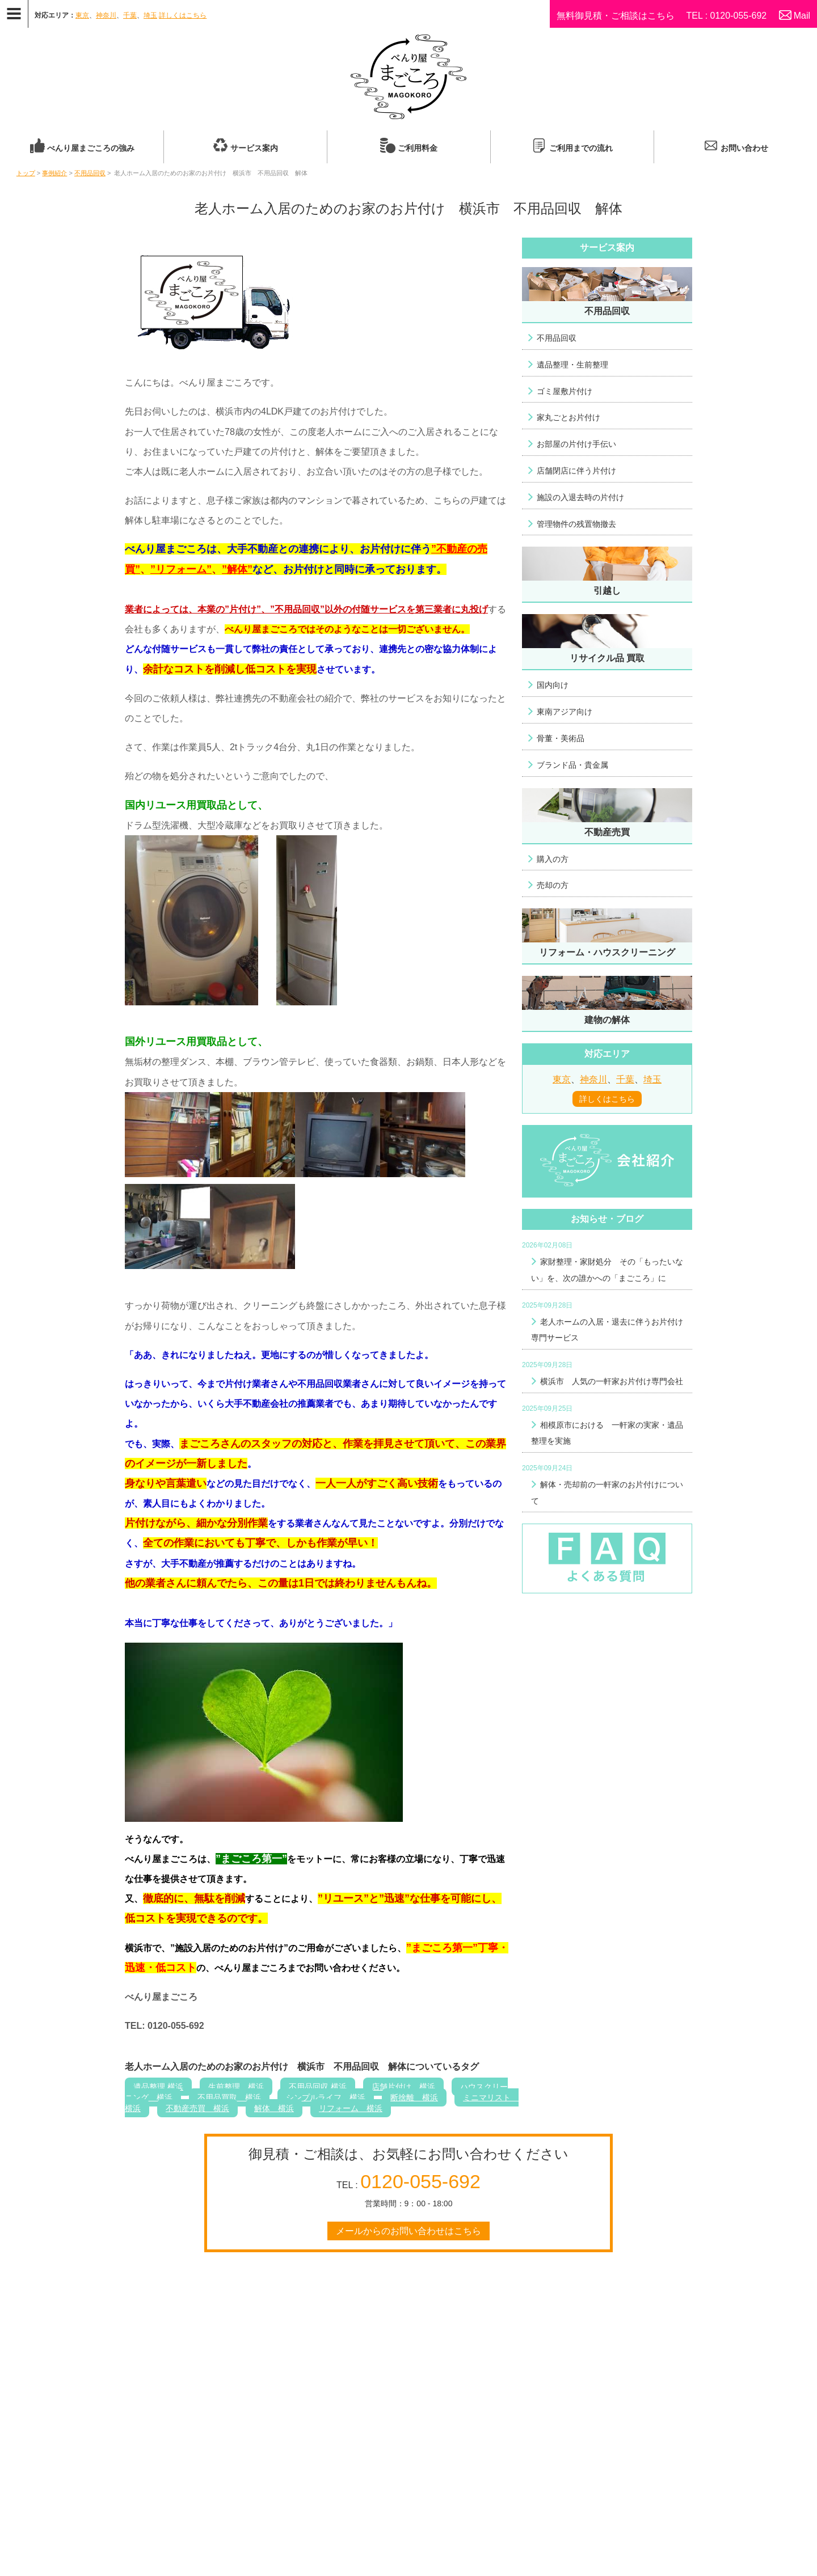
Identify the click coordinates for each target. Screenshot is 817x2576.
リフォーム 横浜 (350, 2108)
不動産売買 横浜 (197, 2108)
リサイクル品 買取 (607, 658)
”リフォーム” (181, 569)
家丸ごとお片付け (568, 417)
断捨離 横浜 (414, 2097)
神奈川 (106, 15)
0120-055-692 (420, 2181)
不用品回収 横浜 (318, 2086)
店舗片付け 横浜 (403, 2086)
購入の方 (552, 859)
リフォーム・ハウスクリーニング (607, 952)
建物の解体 (607, 1020)
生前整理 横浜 (236, 2086)
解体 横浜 (274, 2108)
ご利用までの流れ (581, 148)
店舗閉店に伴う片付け (576, 470)
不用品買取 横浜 (229, 2097)
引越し (607, 590)
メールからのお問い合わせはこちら (408, 2231)
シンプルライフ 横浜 (325, 2097)
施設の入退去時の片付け (580, 497)
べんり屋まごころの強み (90, 148)
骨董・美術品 (560, 738)
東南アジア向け (564, 711)
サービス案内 (254, 148)
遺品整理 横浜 (158, 2086)
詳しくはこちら (183, 15)
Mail (802, 15)
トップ (25, 173)
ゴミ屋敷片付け (564, 391)
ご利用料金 (417, 148)
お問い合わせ (744, 148)
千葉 (130, 15)
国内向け (552, 685)
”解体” (237, 569)
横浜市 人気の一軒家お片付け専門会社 (611, 1381)
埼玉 (150, 15)
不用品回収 (90, 173)
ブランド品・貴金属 (572, 764)
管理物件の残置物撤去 (576, 523)
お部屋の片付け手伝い (576, 444)
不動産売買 (607, 832)
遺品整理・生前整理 (572, 364)
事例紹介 (54, 173)
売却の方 (552, 885)
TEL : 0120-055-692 (726, 15)
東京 (82, 15)
